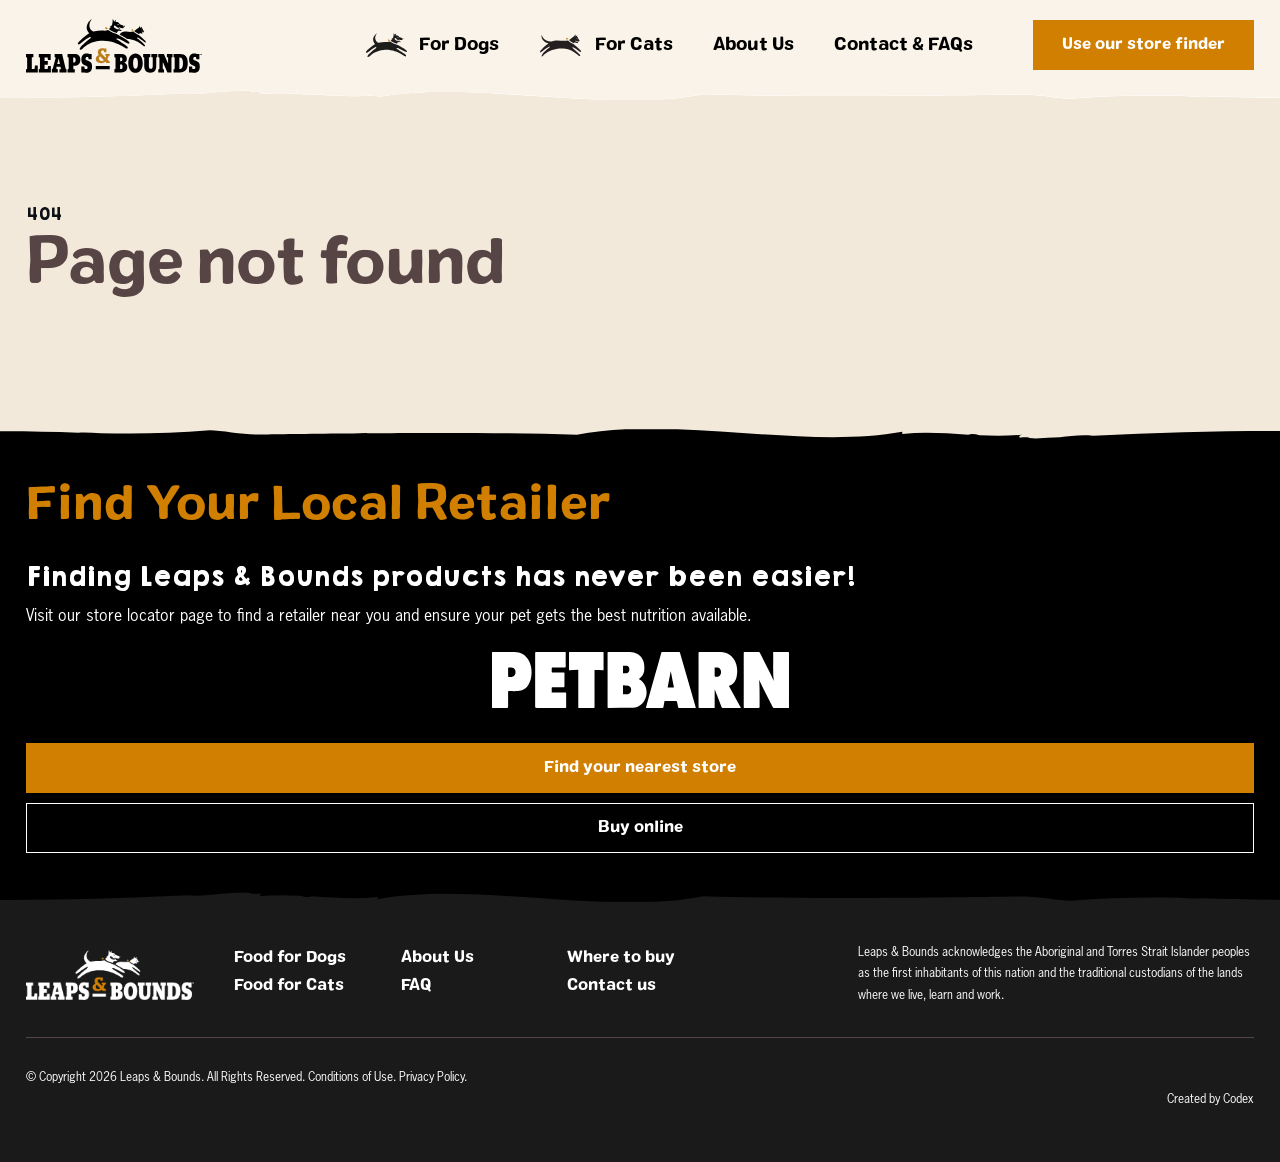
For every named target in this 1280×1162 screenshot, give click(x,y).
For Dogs (433, 45)
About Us (753, 45)
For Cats (606, 45)
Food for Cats (289, 985)
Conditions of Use (350, 1078)
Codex (1238, 1100)
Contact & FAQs (903, 45)
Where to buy (621, 957)
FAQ (416, 985)
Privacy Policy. (433, 1078)
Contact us (611, 985)
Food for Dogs (290, 957)
